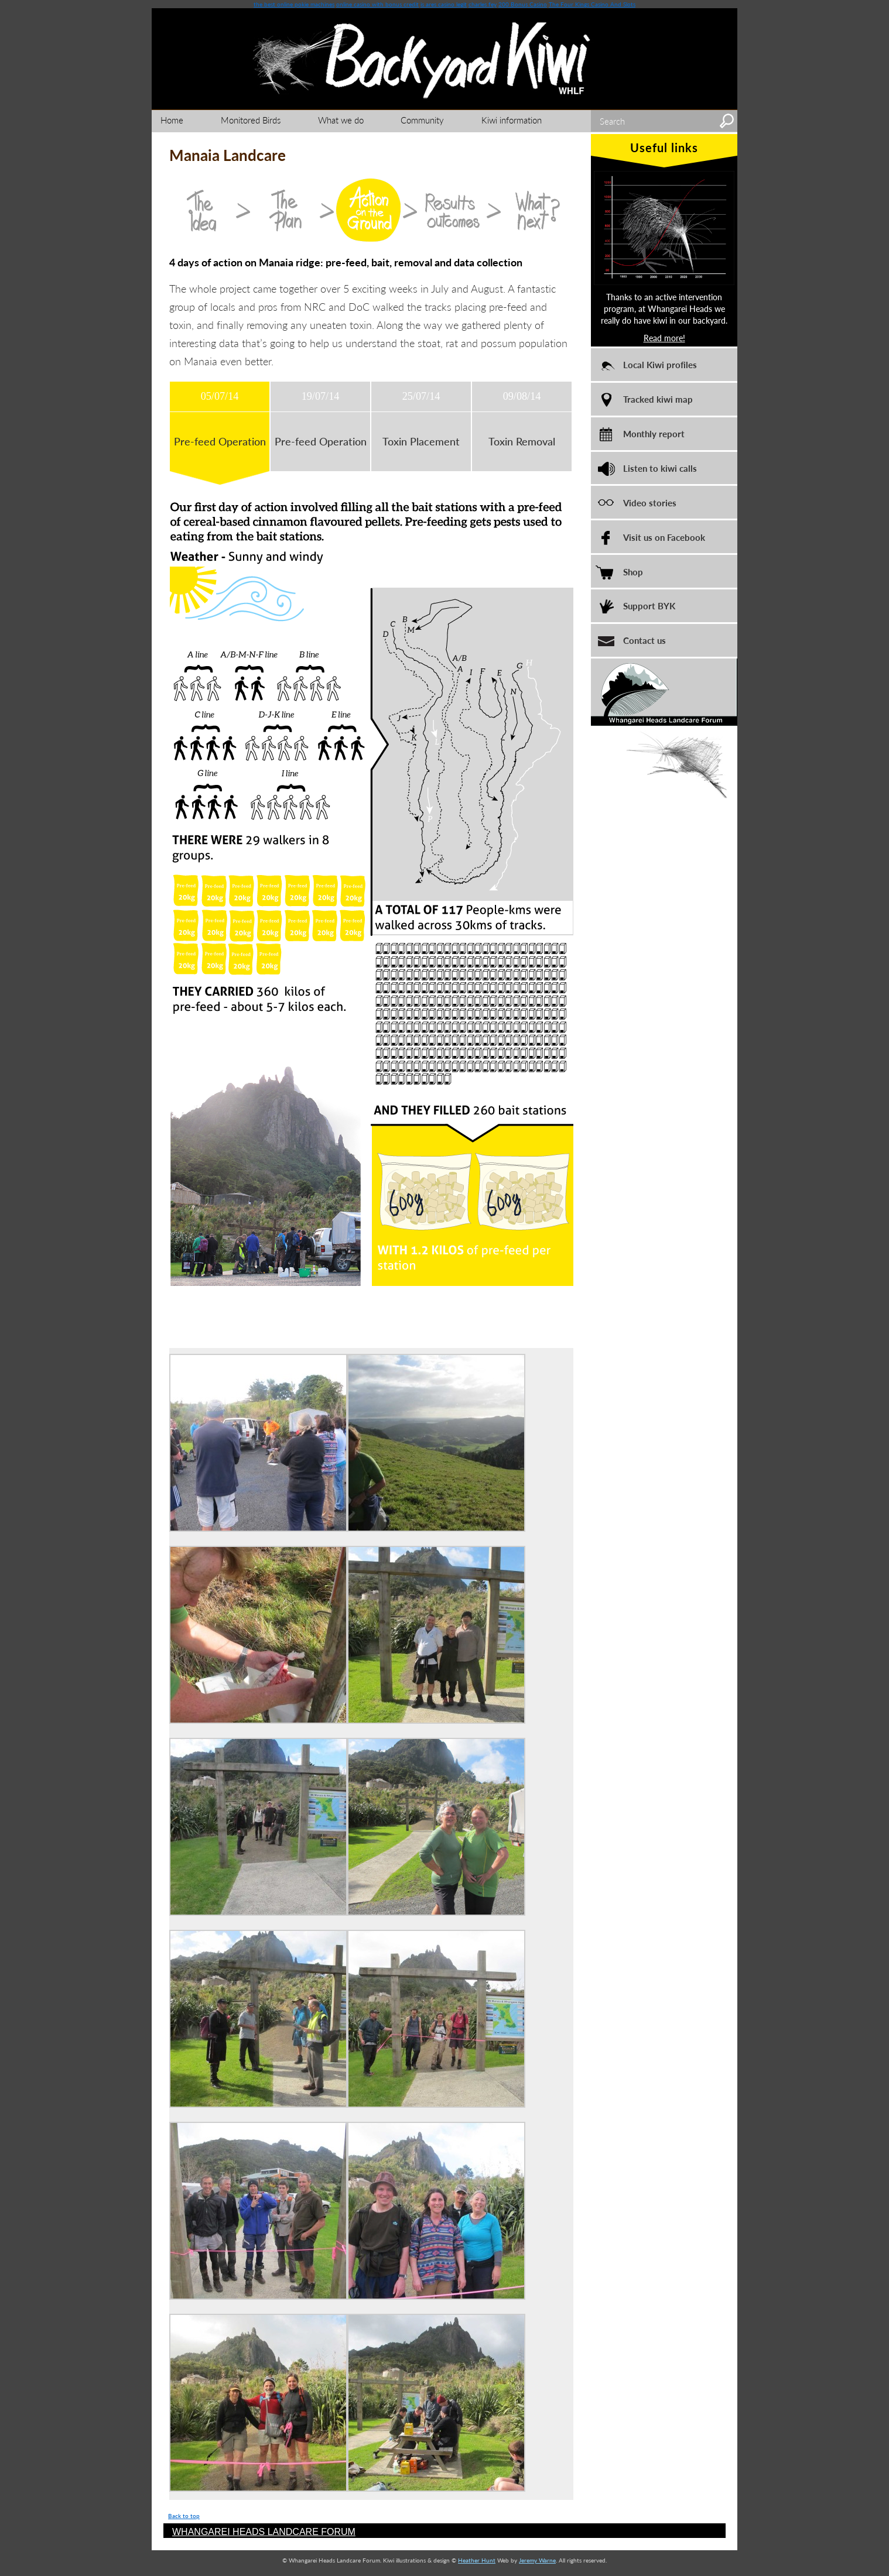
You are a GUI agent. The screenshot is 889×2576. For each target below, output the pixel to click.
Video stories (649, 502)
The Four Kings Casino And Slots (592, 4)
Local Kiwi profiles (660, 364)
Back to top (184, 2516)
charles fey (483, 4)
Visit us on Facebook (664, 537)
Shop (633, 571)
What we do (341, 120)
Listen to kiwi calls (660, 468)
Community (422, 120)
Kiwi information (511, 120)
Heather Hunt (476, 2560)
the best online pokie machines (294, 4)
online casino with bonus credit (377, 4)
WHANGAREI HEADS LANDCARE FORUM (263, 2532)
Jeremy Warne (537, 2560)
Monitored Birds (251, 120)
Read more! (664, 338)
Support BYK (649, 605)
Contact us (644, 640)
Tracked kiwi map (658, 399)
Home (171, 120)
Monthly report (654, 433)
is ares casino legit (443, 4)
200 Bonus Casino (522, 4)
